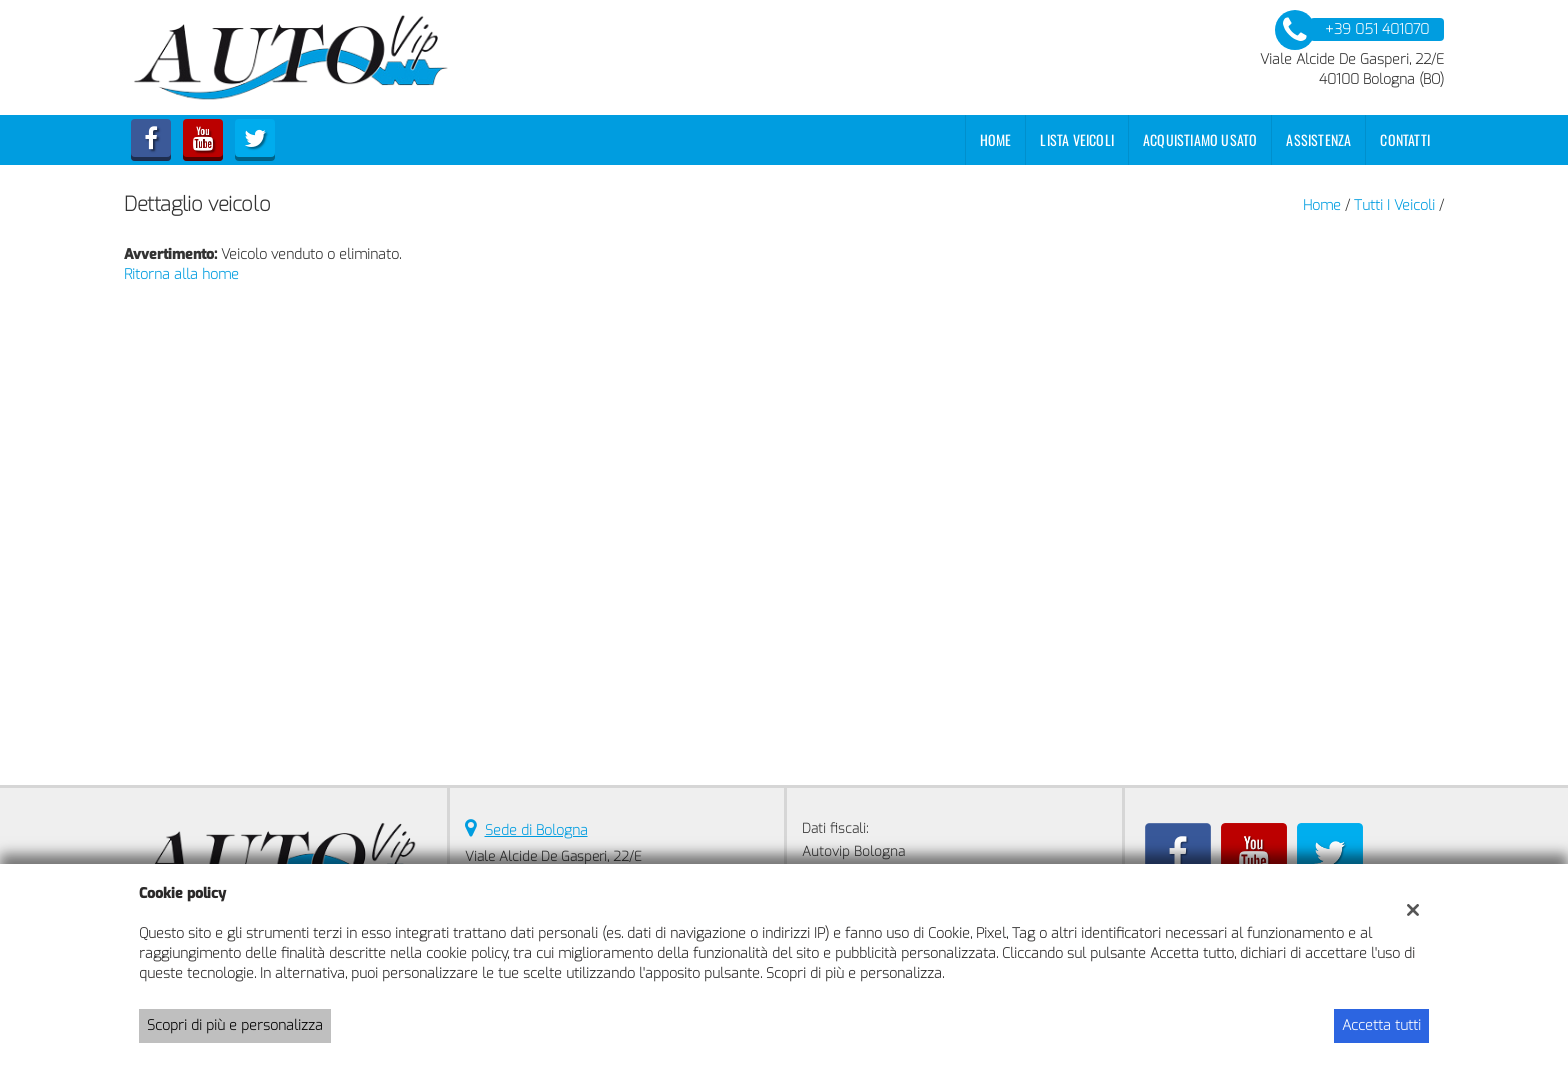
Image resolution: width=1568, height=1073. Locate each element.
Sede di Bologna (536, 830)
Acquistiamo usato (1200, 139)
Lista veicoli (1077, 139)
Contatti (1405, 139)
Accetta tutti (1381, 1025)
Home (996, 139)
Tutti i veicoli (1394, 205)
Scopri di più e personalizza (235, 1025)
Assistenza (1318, 139)
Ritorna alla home (181, 274)
